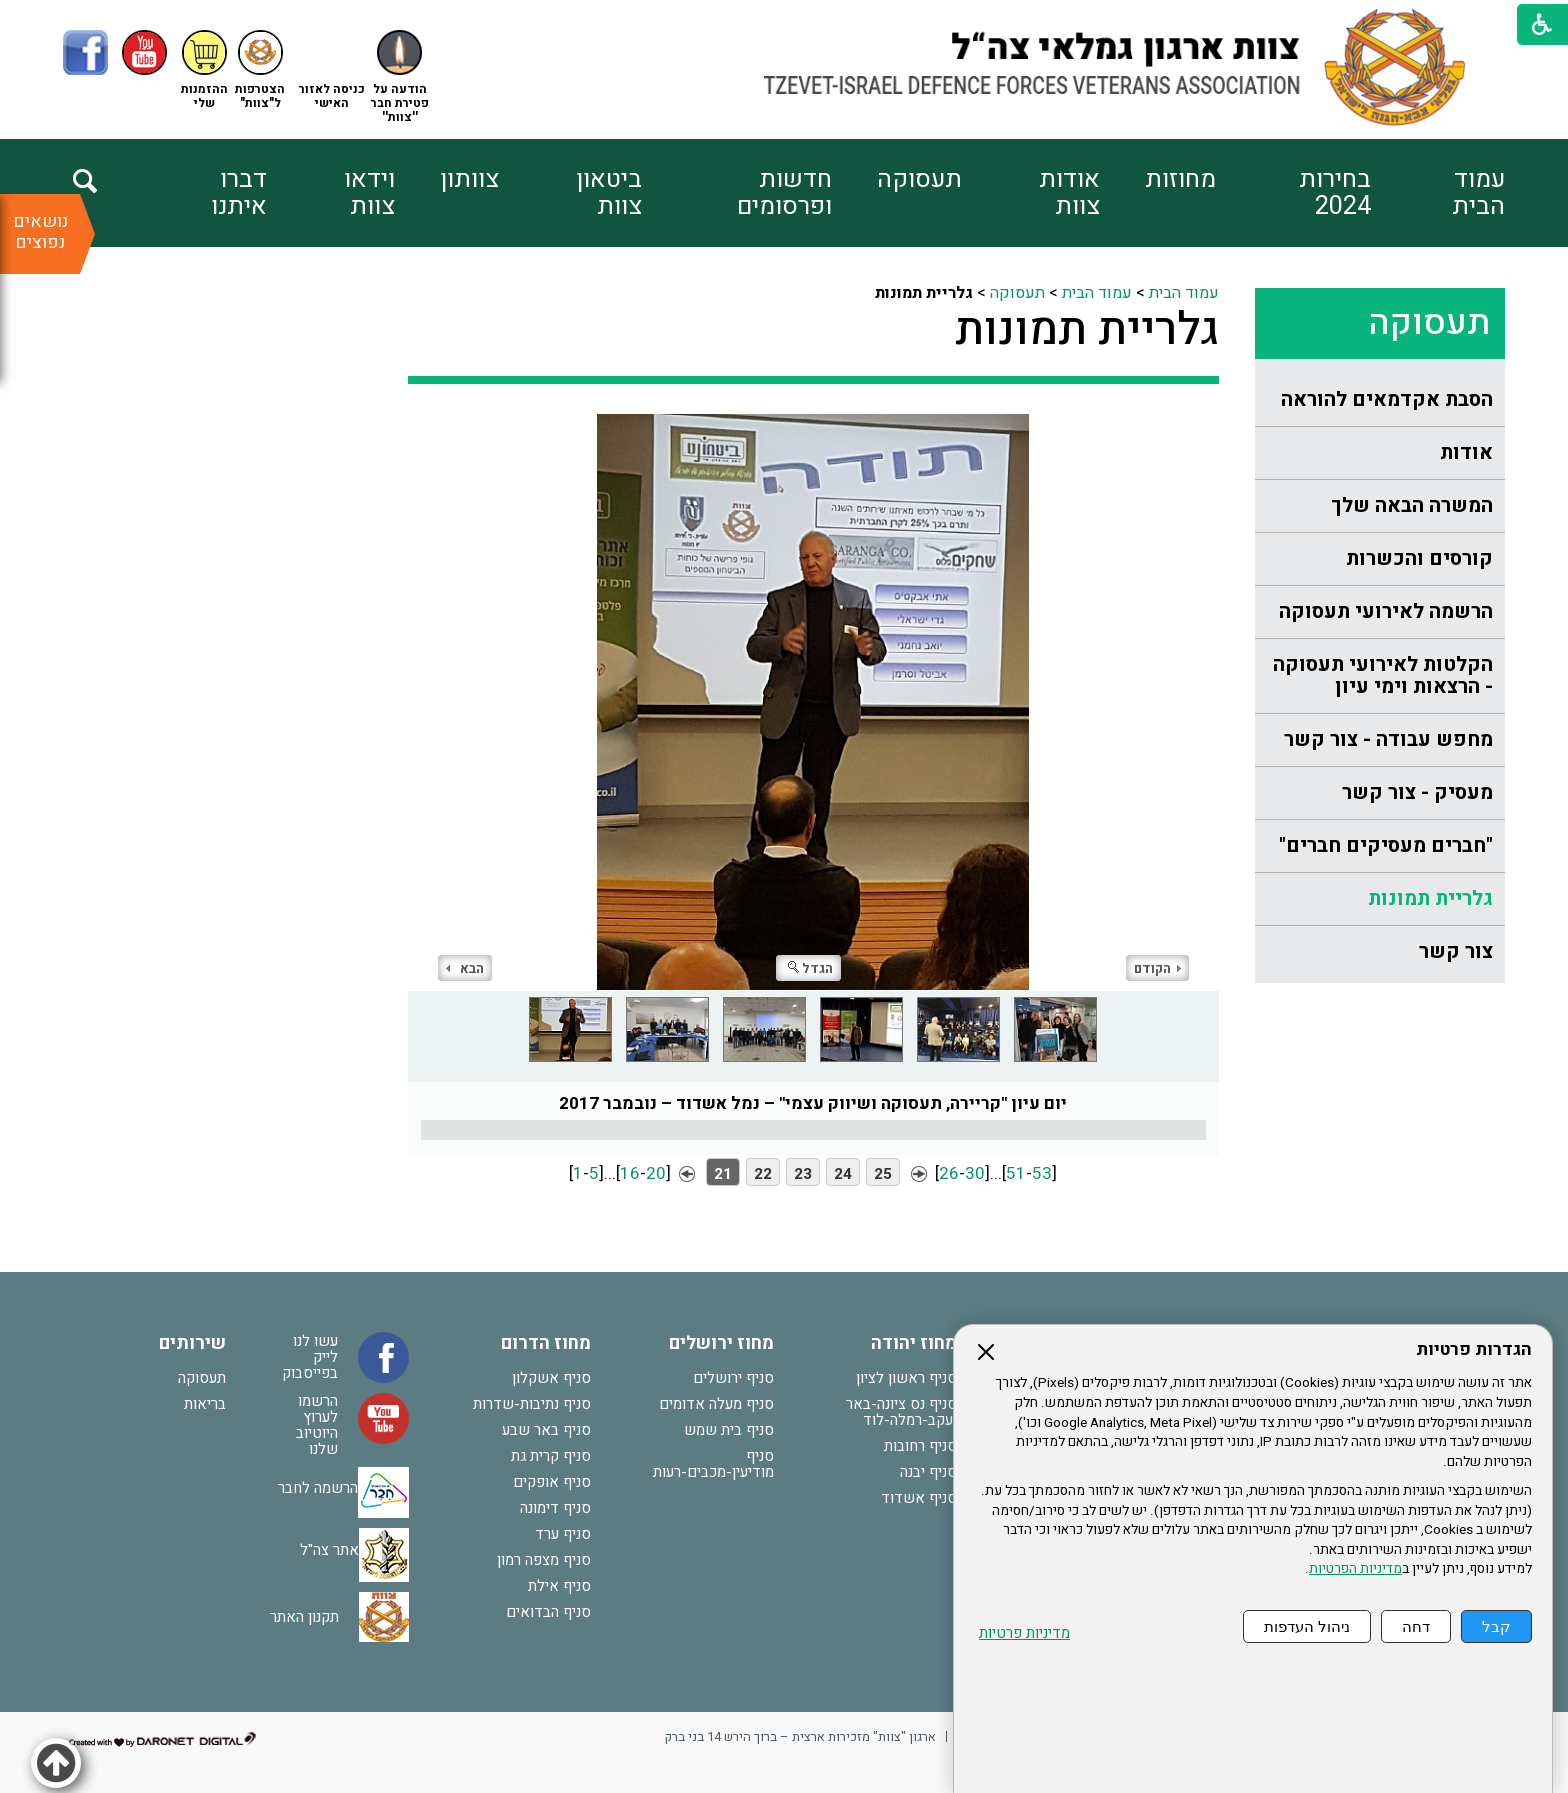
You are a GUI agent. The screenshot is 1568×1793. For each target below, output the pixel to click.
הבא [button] (465, 968)
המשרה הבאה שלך (1412, 505)
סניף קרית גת (551, 1456)
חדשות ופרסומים (784, 193)
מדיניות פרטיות (1024, 1633)
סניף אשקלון (551, 1378)
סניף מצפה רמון (544, 1560)
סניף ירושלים (733, 1378)
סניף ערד (563, 1534)
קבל (1496, 1626)
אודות (1466, 452)
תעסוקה (919, 179)
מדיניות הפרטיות (1355, 1569)
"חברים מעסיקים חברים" (1386, 845)
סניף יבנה (928, 1472)
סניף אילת (559, 1586)
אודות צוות (1069, 193)
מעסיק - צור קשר (1417, 792)
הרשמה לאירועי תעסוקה (1386, 611)
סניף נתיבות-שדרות (532, 1404)
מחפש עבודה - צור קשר (1388, 739)
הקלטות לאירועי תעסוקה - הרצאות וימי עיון (1383, 675)
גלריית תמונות (1430, 898)
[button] (332, 70)
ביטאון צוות (609, 193)
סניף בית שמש (729, 1430)
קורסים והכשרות (1419, 558)
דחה (1416, 1626)
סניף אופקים (552, 1482)
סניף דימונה (555, 1508)
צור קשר (1456, 951)
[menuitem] (1438, 193)
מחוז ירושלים (721, 1343)
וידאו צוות (369, 193)
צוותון (469, 179)
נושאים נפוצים (40, 232)
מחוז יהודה (914, 1343)
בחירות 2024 (1335, 193)
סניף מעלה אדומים (716, 1404)
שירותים (192, 1343)
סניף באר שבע (546, 1430)
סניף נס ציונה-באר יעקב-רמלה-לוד (901, 1412)
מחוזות (1180, 179)
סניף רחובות (920, 1446)
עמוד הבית (1478, 193)
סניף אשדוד (919, 1498)
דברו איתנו (239, 193)
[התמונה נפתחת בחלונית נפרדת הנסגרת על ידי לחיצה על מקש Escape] (813, 702)
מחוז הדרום (546, 1343)
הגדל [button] (810, 968)
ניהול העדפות (1307, 1626)
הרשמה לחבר (318, 1487)
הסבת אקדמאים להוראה (1387, 399)
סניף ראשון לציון (906, 1378)
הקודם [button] (1157, 968)
